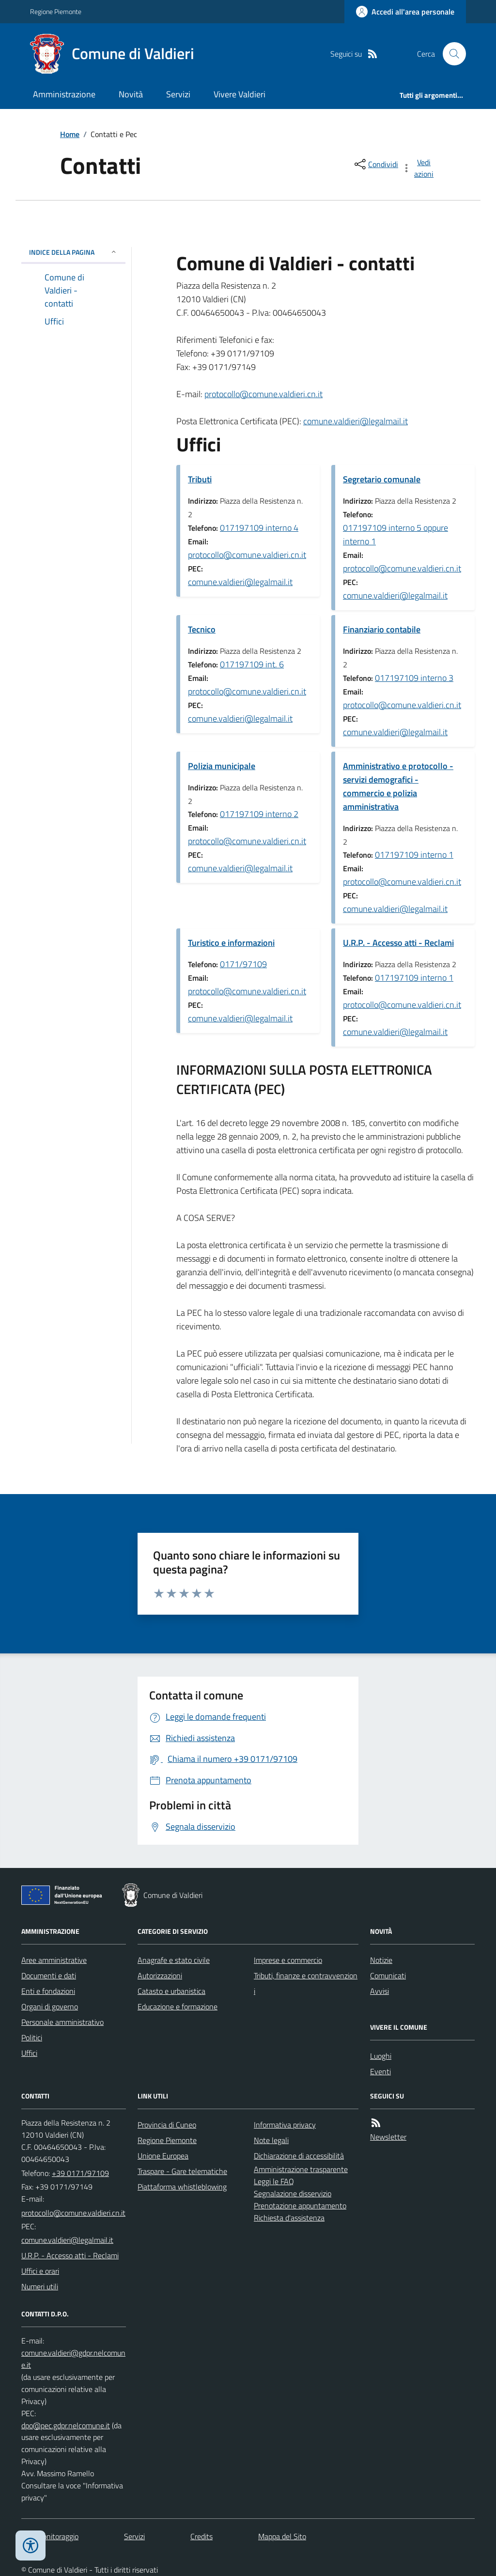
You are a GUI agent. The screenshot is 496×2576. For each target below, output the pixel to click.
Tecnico (202, 629)
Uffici (29, 2053)
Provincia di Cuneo (167, 2124)
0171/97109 (243, 964)
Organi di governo (49, 2006)
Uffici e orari (40, 2271)
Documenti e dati (48, 1975)
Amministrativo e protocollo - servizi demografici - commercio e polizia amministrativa (398, 786)
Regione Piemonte (55, 11)
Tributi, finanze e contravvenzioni (305, 1983)
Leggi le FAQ (274, 2181)
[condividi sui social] (375, 164)
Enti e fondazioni (48, 1991)
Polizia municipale (221, 765)
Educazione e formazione (177, 2006)
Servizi (178, 94)
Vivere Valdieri (239, 94)
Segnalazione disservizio (292, 2193)
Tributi (200, 479)
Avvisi (379, 1991)
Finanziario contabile (381, 629)
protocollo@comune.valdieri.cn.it (263, 394)
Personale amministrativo (62, 2022)
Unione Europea (163, 2155)
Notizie (381, 1960)
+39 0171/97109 (80, 2173)
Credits (201, 2536)
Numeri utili (39, 2286)
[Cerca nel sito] (450, 53)
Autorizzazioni (160, 1975)
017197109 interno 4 (259, 527)
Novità (131, 94)
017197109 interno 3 (414, 677)
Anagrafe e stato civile (174, 1960)
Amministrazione (64, 94)
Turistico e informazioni (231, 942)
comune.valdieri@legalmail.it (355, 421)
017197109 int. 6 (252, 664)
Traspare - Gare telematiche (182, 2171)
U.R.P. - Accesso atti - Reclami (398, 942)
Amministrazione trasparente (301, 2169)
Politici (31, 2037)
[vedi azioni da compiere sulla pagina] (418, 168)
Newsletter (388, 2137)
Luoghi (380, 2056)
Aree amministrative (54, 1960)
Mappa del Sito (282, 2536)
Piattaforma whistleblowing (182, 2186)
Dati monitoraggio (49, 2536)
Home (69, 134)
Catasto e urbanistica (171, 1991)
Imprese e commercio (288, 1960)
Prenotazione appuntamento (300, 2205)
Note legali (271, 2140)
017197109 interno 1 (414, 854)
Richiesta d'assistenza (289, 2217)
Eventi (380, 2071)
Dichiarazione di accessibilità (299, 2155)
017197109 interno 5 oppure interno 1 (395, 534)
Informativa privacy (285, 2124)
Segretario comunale (381, 479)
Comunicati (388, 1975)
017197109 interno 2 (259, 813)
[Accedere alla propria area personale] (405, 11)
